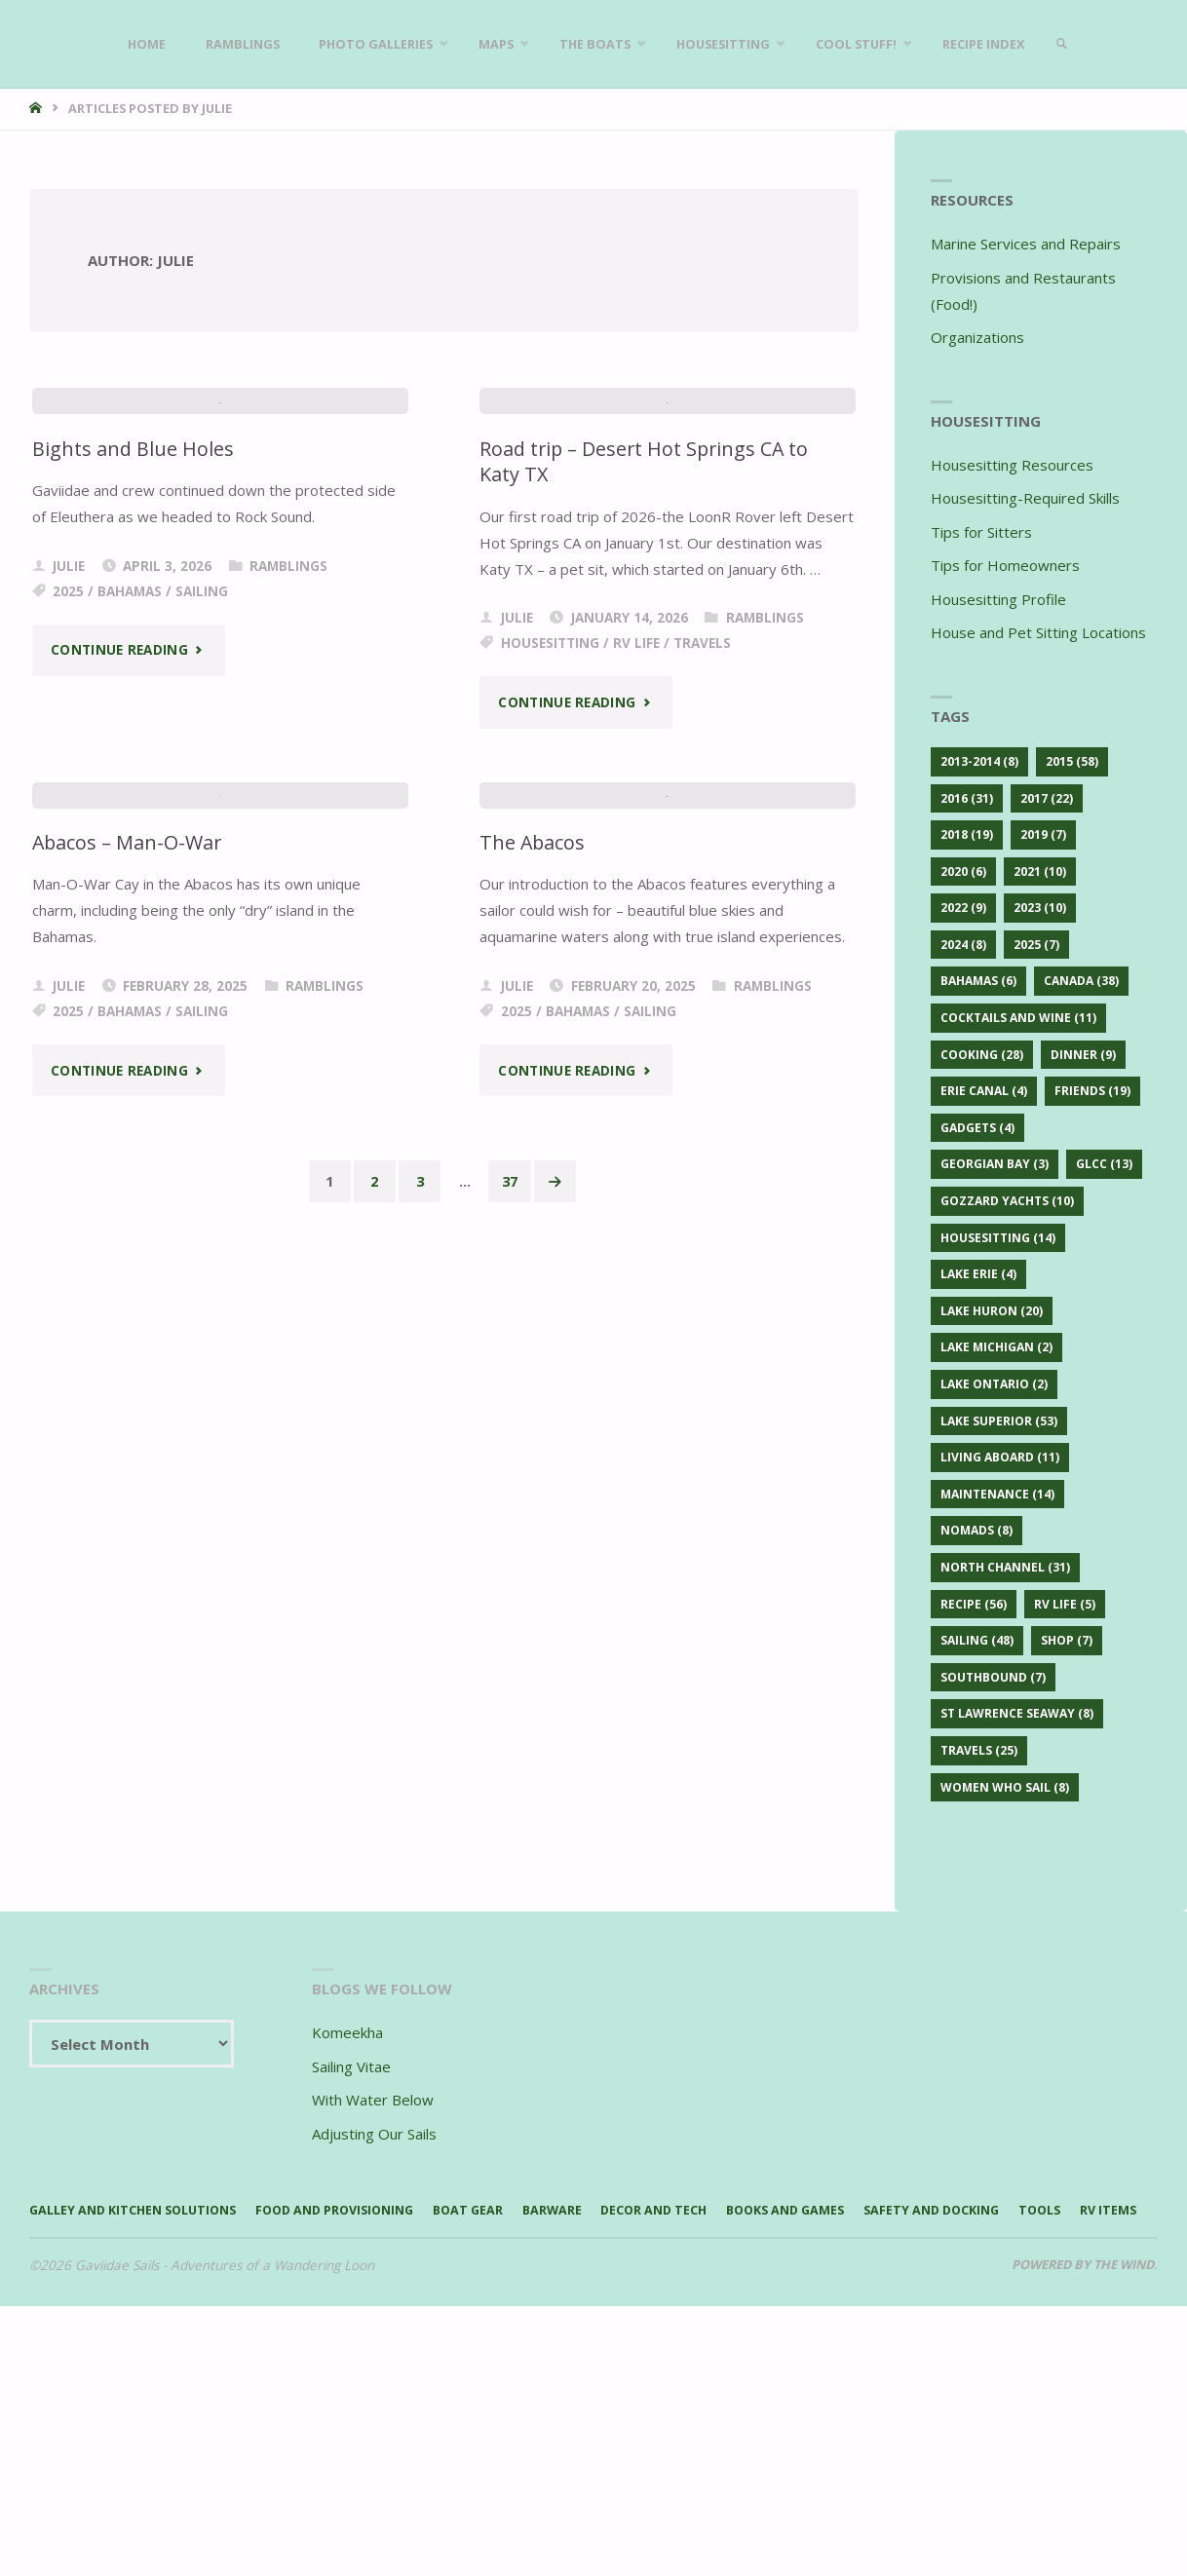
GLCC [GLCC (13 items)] (1104, 1163)
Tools (52, 2479)
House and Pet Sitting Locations (1038, 632)
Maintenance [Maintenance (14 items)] (997, 1494)
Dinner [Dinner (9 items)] (1083, 1054)
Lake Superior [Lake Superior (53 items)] (998, 1421)
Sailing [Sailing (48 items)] (977, 1640)
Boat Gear (506, 2453)
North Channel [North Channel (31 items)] (1005, 1567)
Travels (702, 1083)
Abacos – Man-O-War (130, 1722)
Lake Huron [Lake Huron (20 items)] (991, 1311)
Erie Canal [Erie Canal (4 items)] (983, 1090)
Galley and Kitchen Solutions (141, 2453)
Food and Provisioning (361, 2453)
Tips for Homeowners (1005, 565)
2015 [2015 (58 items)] (1072, 761)
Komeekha (347, 2274)
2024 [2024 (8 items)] (963, 944)
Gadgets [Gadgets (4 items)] (977, 1127)
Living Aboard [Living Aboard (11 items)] (999, 1457)
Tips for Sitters (981, 532)
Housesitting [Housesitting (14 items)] (997, 1238)
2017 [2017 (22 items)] (1046, 798)
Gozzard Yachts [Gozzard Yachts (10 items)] (1007, 1201)
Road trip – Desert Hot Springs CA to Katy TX (650, 901)
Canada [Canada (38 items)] (1081, 980)
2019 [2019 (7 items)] (1043, 834)
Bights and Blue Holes (133, 888)
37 (512, 2063)
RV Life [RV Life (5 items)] (1064, 1604)
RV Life (636, 1083)
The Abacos (533, 1722)
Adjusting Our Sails (374, 2374)
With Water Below (373, 2341)
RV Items (126, 2479)
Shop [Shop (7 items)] (1066, 1640)
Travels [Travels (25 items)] (978, 1750)
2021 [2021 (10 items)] (1040, 871)
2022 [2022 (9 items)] (963, 907)
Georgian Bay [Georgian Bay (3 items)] (994, 1163)
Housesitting (550, 1083)
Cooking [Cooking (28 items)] (981, 1054)
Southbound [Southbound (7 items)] (993, 1677)
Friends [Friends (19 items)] (1092, 1090)
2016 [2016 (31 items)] (966, 798)
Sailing (201, 1032)
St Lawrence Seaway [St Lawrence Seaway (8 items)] (1016, 1713)
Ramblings (288, 1006)
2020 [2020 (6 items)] (963, 871)
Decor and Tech (706, 2453)
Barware (596, 2453)
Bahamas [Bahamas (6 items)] (978, 980)
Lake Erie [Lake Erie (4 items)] (978, 1274)
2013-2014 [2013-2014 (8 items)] (979, 761)
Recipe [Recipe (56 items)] (973, 1604)
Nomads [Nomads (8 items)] (976, 1530)
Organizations (977, 337)
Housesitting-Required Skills (1025, 498)
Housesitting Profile (998, 599)
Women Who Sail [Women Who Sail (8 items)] (1004, 1787)
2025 (68, 1032)
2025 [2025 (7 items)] (1036, 944)
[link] (1088, 44)
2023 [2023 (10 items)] (1040, 907)
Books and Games (849, 2453)
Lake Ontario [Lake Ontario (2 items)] (994, 1384)
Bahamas (129, 1032)
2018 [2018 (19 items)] (966, 834)
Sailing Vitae (351, 2307)
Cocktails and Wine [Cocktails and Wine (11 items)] (1018, 1017)
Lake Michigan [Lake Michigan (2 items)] (996, 1347)
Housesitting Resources (1012, 464)
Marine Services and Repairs (1026, 243)
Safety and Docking (1007, 2453)
